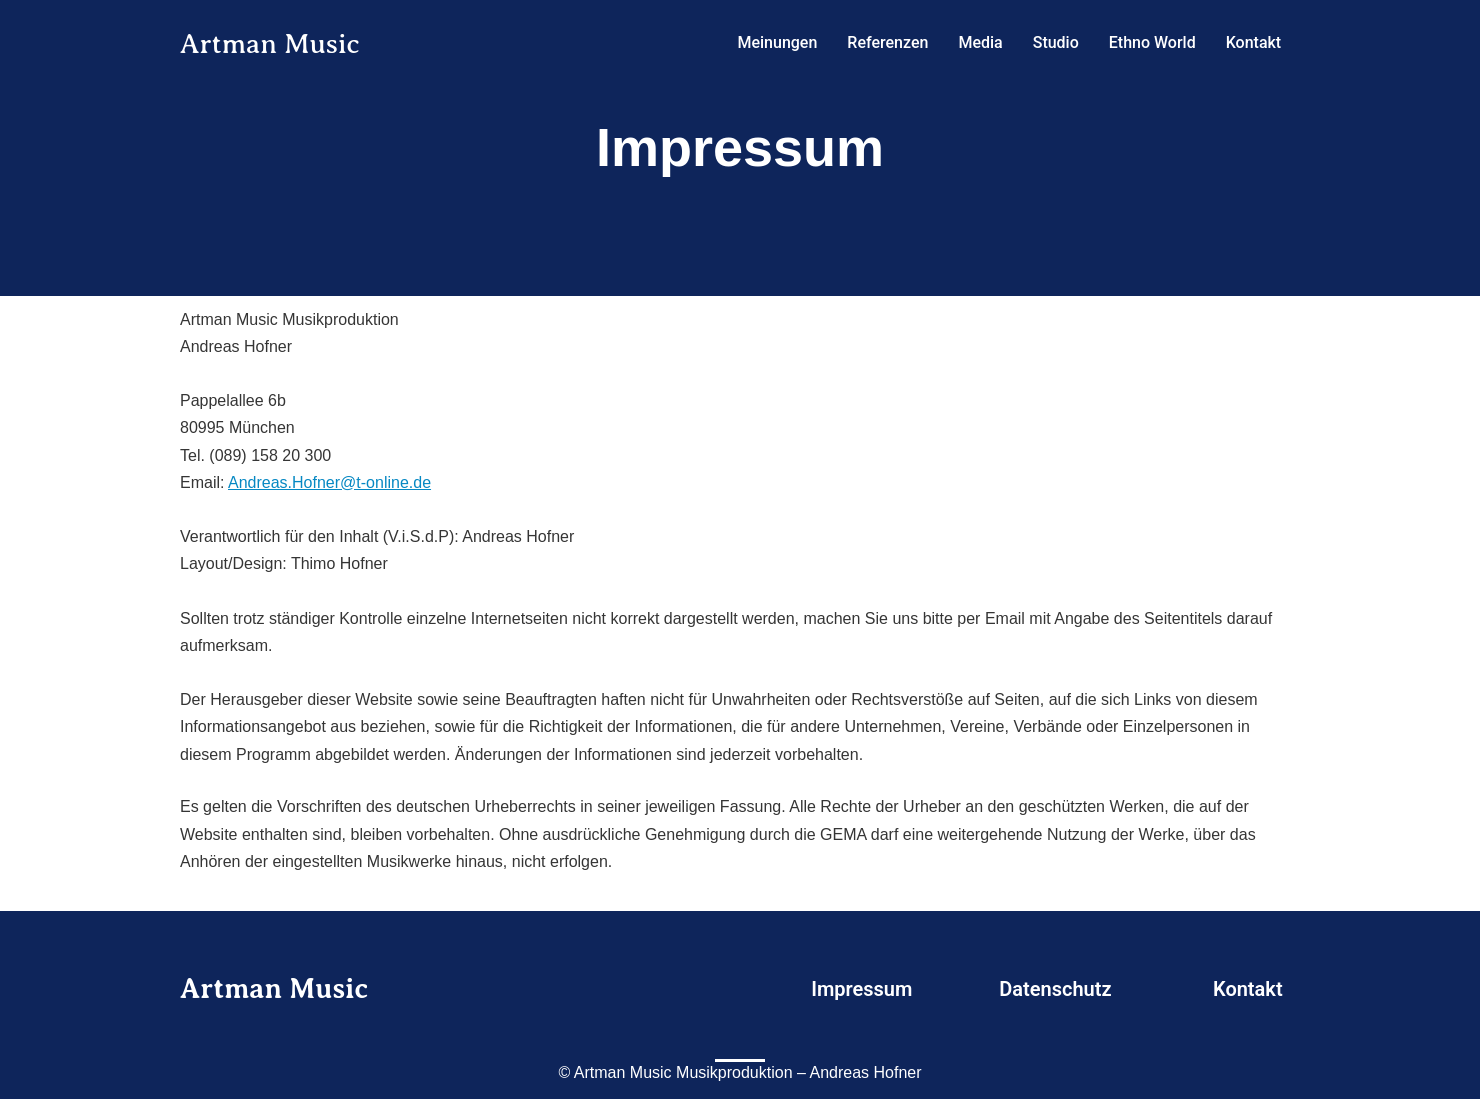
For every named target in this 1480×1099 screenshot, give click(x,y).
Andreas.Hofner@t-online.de (329, 482)
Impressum (861, 989)
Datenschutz (1055, 989)
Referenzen (887, 42)
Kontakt (1254, 42)
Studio (1056, 42)
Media (980, 42)
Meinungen (777, 42)
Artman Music (278, 43)
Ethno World (1152, 42)
